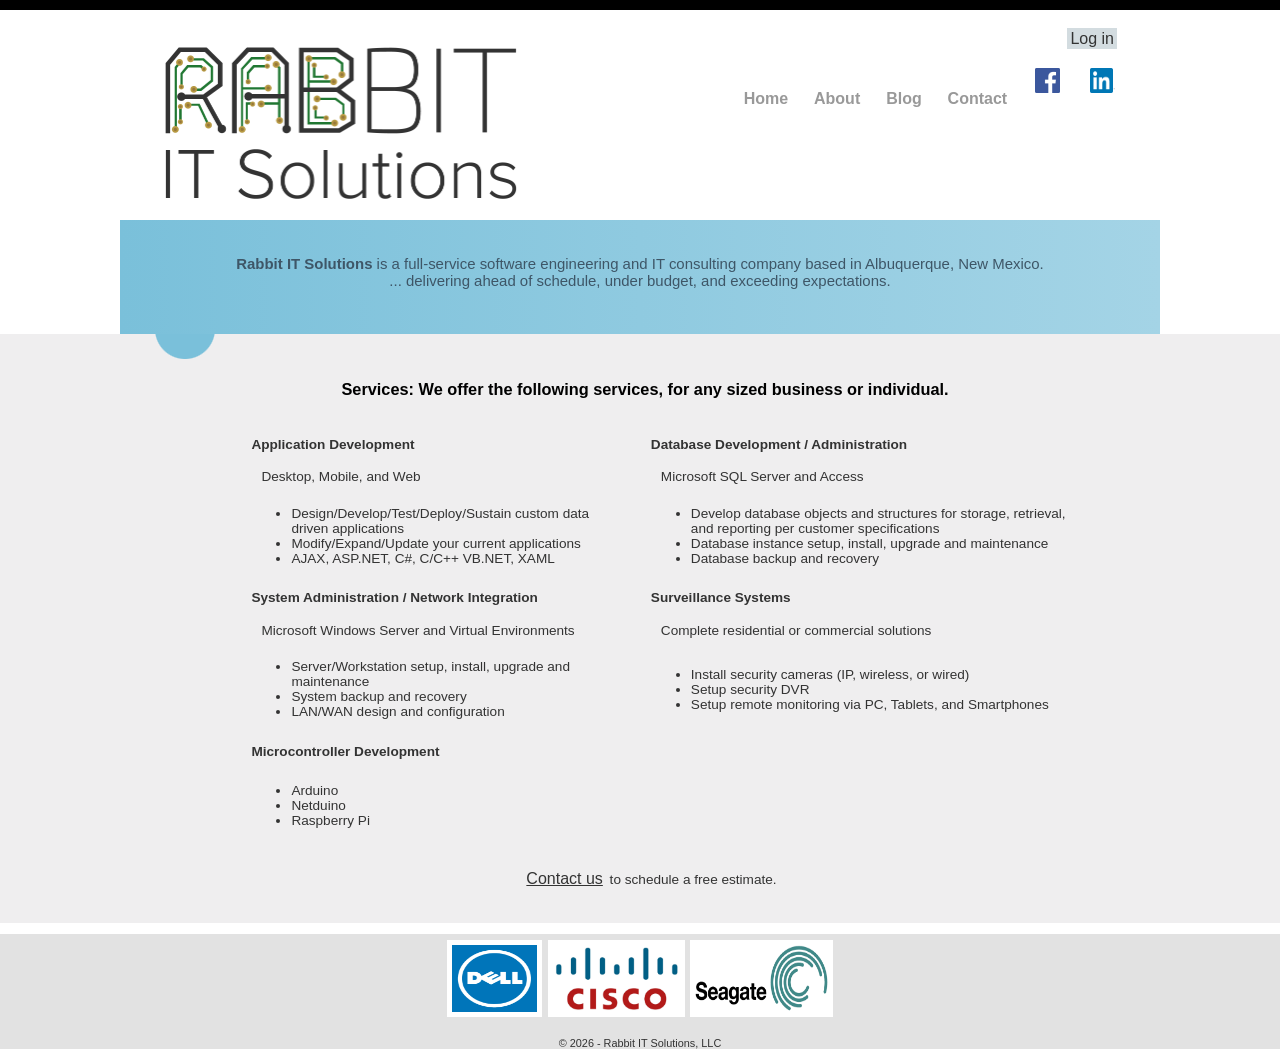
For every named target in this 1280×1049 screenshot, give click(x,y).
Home (766, 98)
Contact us (564, 878)
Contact (978, 98)
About (837, 98)
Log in (1092, 38)
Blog (904, 98)
